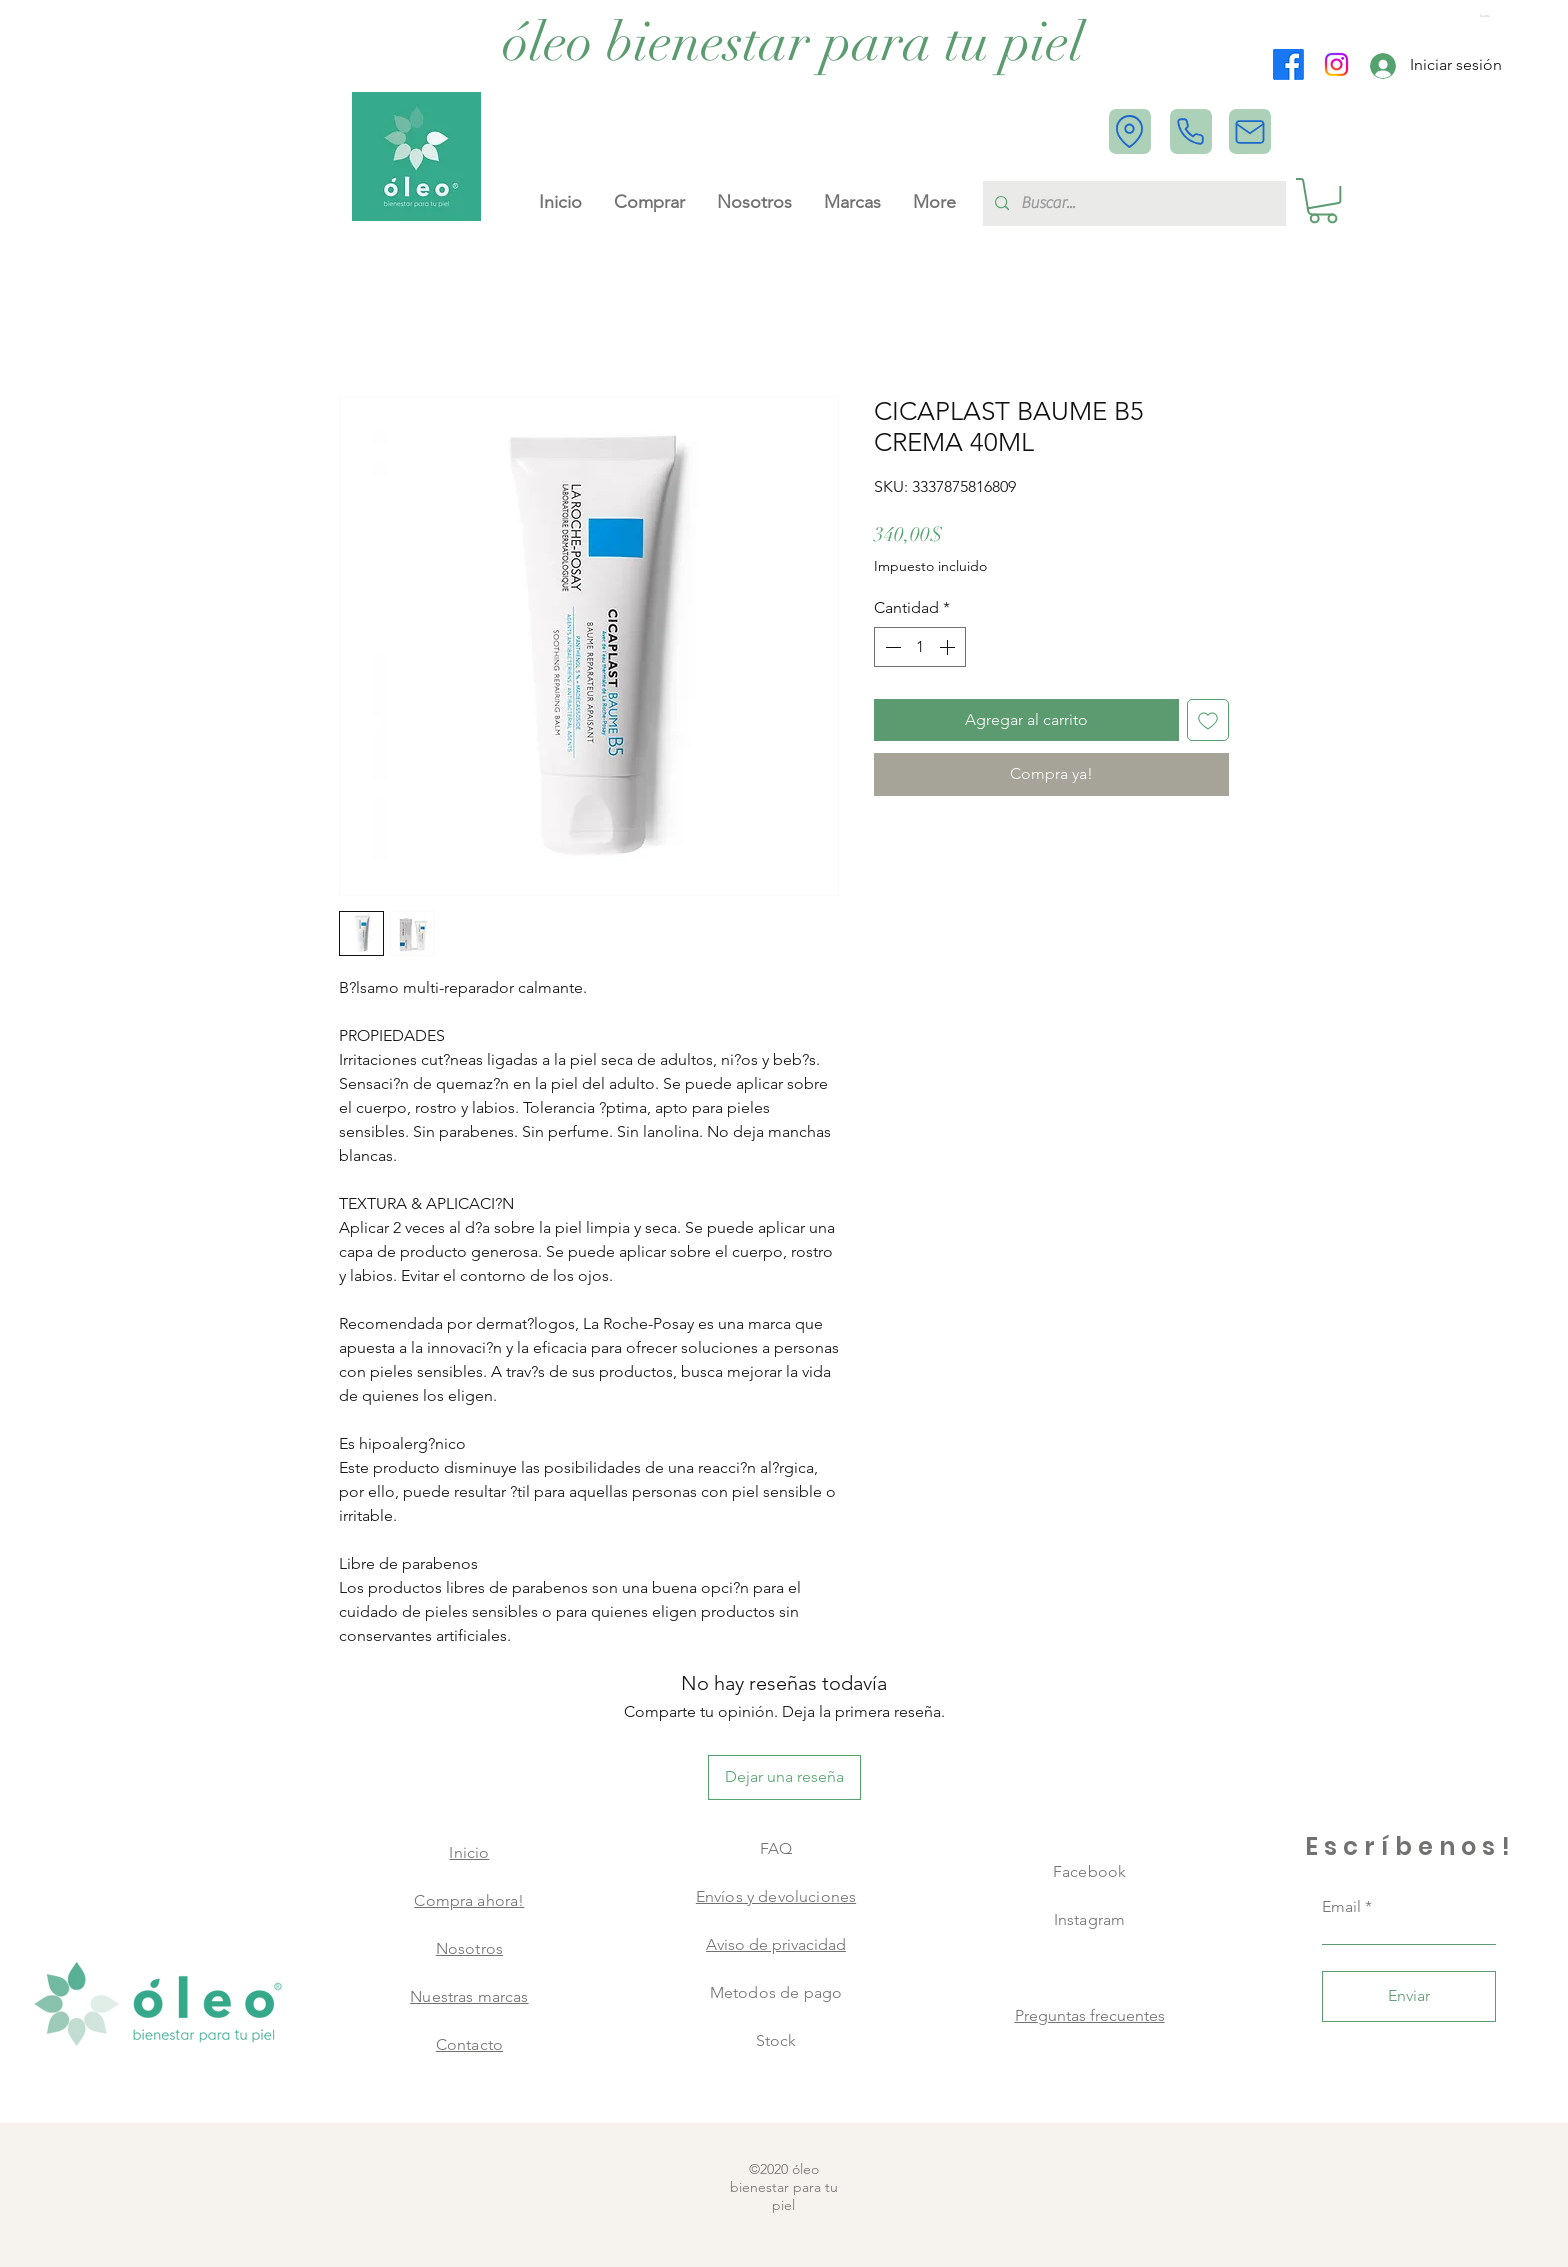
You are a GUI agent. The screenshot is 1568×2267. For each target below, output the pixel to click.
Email (1341, 1907)
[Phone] (1191, 131)
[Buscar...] (1132, 203)
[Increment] (949, 647)
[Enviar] (1409, 1996)
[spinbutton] (920, 647)
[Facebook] (1288, 64)
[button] (1487, 16)
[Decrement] (891, 647)
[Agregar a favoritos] (1208, 720)
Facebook (1089, 1871)
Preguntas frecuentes (1090, 2015)
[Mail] (1250, 131)
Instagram (1089, 1919)
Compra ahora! (469, 1900)
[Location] (1130, 131)
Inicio (469, 1852)
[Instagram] (1336, 64)
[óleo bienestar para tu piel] (793, 43)
